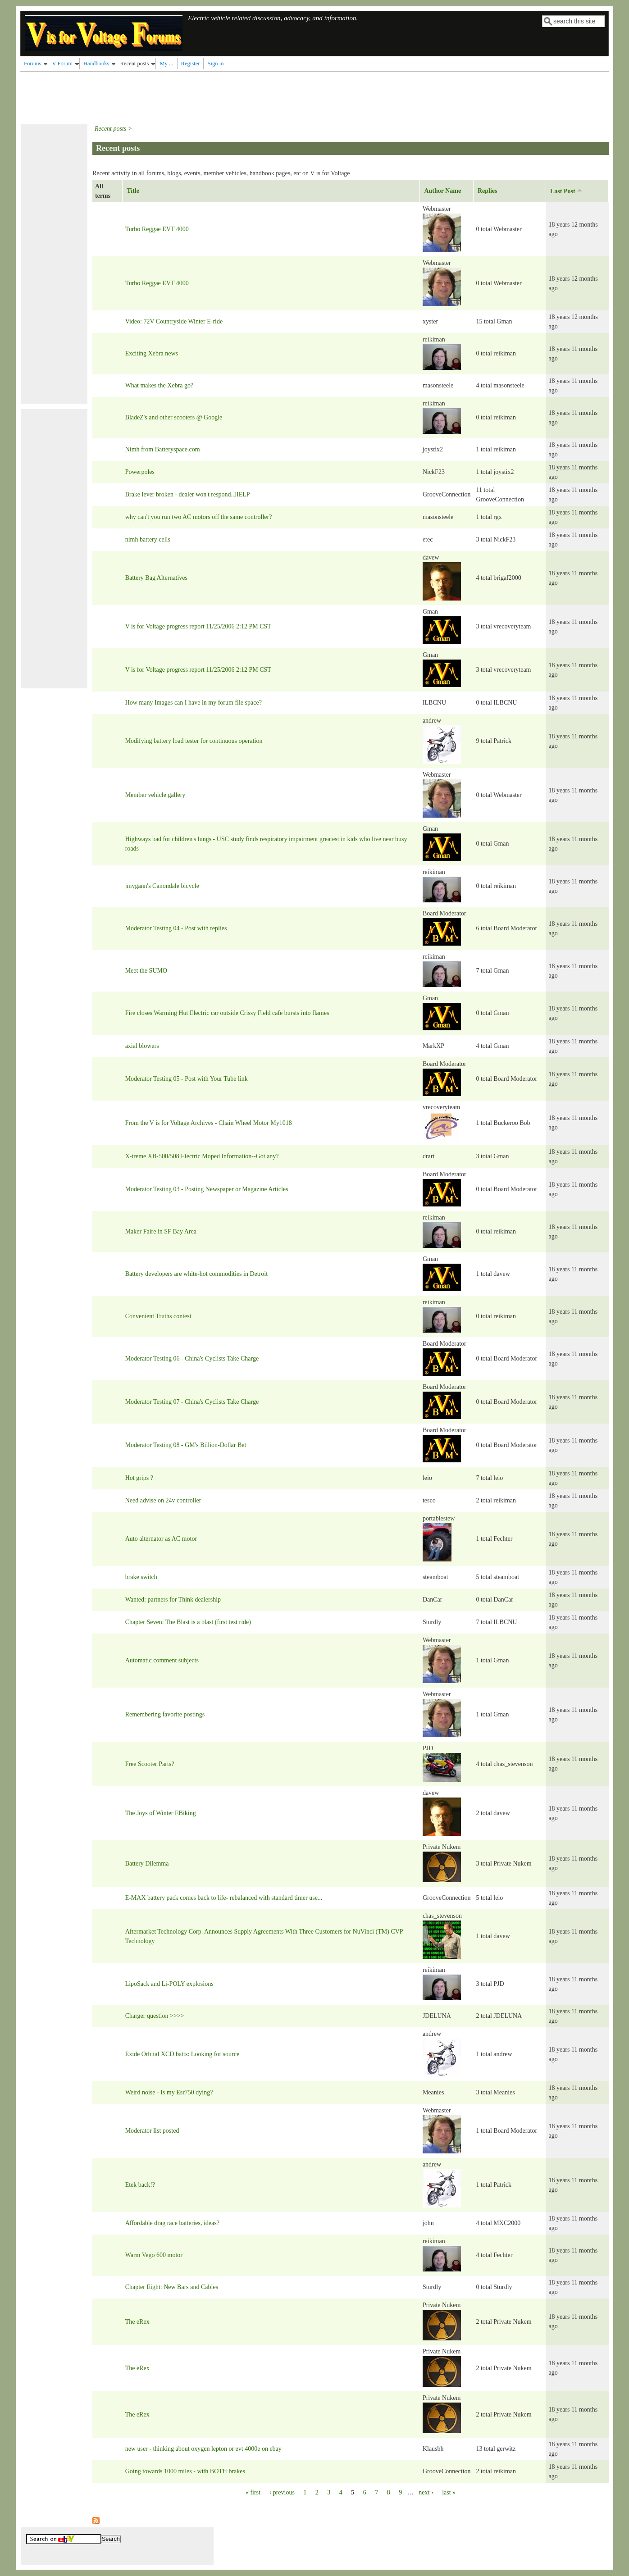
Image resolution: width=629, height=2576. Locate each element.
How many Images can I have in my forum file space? (193, 702)
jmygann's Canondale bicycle (162, 886)
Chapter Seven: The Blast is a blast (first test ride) (188, 1622)
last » (449, 2492)
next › (426, 2492)
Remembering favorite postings (165, 1714)
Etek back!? (140, 2184)
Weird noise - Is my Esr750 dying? (169, 2092)
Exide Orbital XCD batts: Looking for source (182, 2054)
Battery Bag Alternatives (156, 577)
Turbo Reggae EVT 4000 (157, 229)
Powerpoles (140, 472)
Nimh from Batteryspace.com (162, 449)
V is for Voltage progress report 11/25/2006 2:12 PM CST (198, 626)
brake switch (141, 1577)
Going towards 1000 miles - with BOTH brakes (185, 2471)
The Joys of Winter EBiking (160, 1813)
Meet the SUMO (146, 970)
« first (253, 2492)
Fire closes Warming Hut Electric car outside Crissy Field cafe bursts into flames (227, 1013)
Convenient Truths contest (158, 1316)
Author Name (442, 190)
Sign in (215, 63)
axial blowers (142, 1045)
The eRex (137, 2321)
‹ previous (281, 2492)
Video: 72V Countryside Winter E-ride (174, 321)
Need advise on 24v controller (163, 1500)
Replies (487, 190)
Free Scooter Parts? (149, 1764)
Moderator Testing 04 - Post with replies (176, 928)
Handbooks (96, 63)
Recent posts (134, 63)
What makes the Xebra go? (159, 385)
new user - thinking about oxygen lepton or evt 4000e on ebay (203, 2448)
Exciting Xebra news (151, 353)
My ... (166, 63)
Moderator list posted (152, 2130)
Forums (32, 63)
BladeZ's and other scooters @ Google (174, 417)
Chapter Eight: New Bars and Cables (171, 2287)
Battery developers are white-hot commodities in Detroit (196, 1273)
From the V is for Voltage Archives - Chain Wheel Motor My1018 (208, 1123)
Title (133, 190)
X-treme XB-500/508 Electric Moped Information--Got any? (202, 1156)
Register (190, 63)
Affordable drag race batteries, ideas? (172, 2223)
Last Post (567, 191)
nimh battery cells (147, 539)
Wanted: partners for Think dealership (173, 1599)
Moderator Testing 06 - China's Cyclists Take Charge (192, 1358)
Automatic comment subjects (162, 1660)
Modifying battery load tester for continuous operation (194, 740)
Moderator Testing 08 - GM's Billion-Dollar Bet (185, 1445)
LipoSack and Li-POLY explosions (169, 1983)
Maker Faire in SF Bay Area (160, 1231)
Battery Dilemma (147, 1863)
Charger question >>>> (154, 2015)
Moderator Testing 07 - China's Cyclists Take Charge (192, 1401)
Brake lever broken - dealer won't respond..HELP (187, 494)
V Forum (62, 63)
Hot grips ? (139, 1478)
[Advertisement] (184, 96)
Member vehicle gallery (155, 795)
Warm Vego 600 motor (153, 2255)
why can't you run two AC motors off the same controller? (198, 517)
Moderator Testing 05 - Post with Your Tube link (186, 1078)
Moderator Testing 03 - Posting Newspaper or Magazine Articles (206, 1189)
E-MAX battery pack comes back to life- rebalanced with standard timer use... (224, 1897)
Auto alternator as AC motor (161, 1538)
